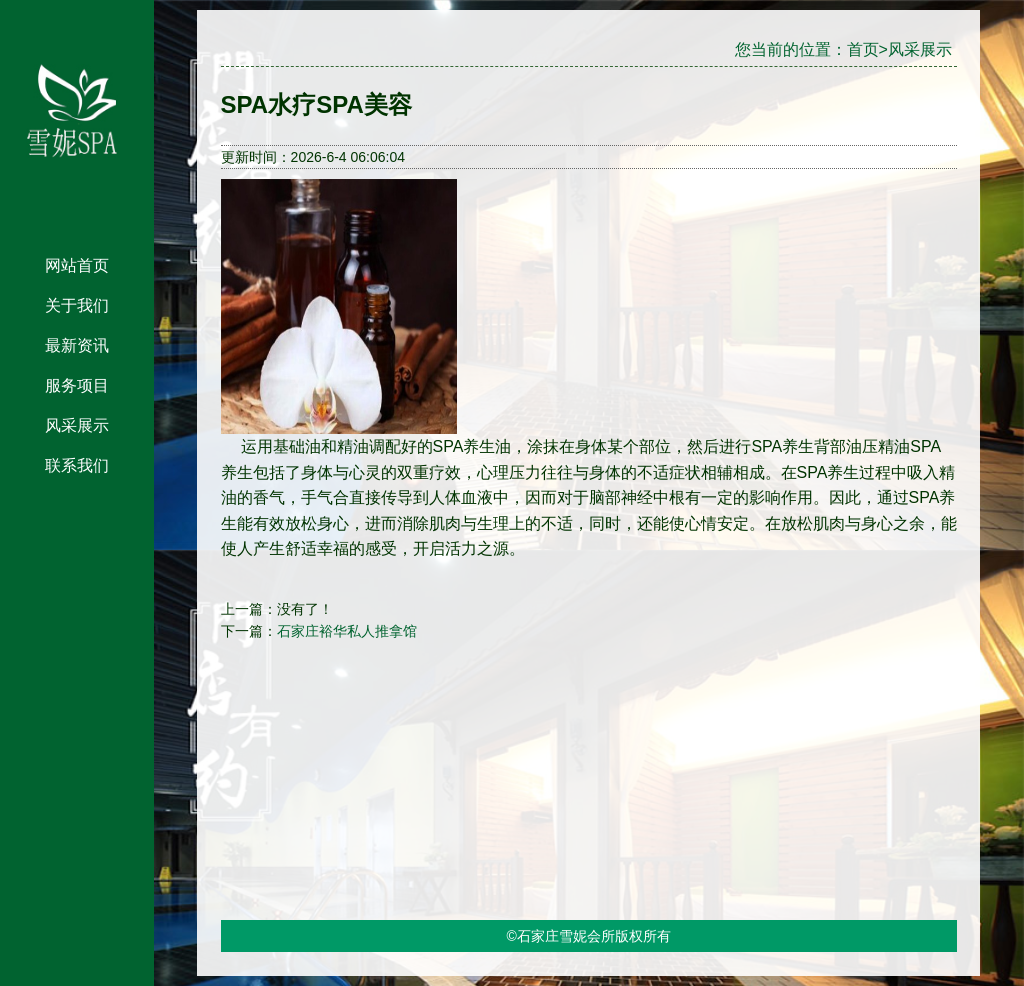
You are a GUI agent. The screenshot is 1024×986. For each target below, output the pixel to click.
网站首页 (77, 265)
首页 (863, 49)
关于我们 (77, 305)
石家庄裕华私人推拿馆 (347, 631)
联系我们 (77, 465)
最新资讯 (77, 345)
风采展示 (77, 425)
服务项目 (77, 385)
